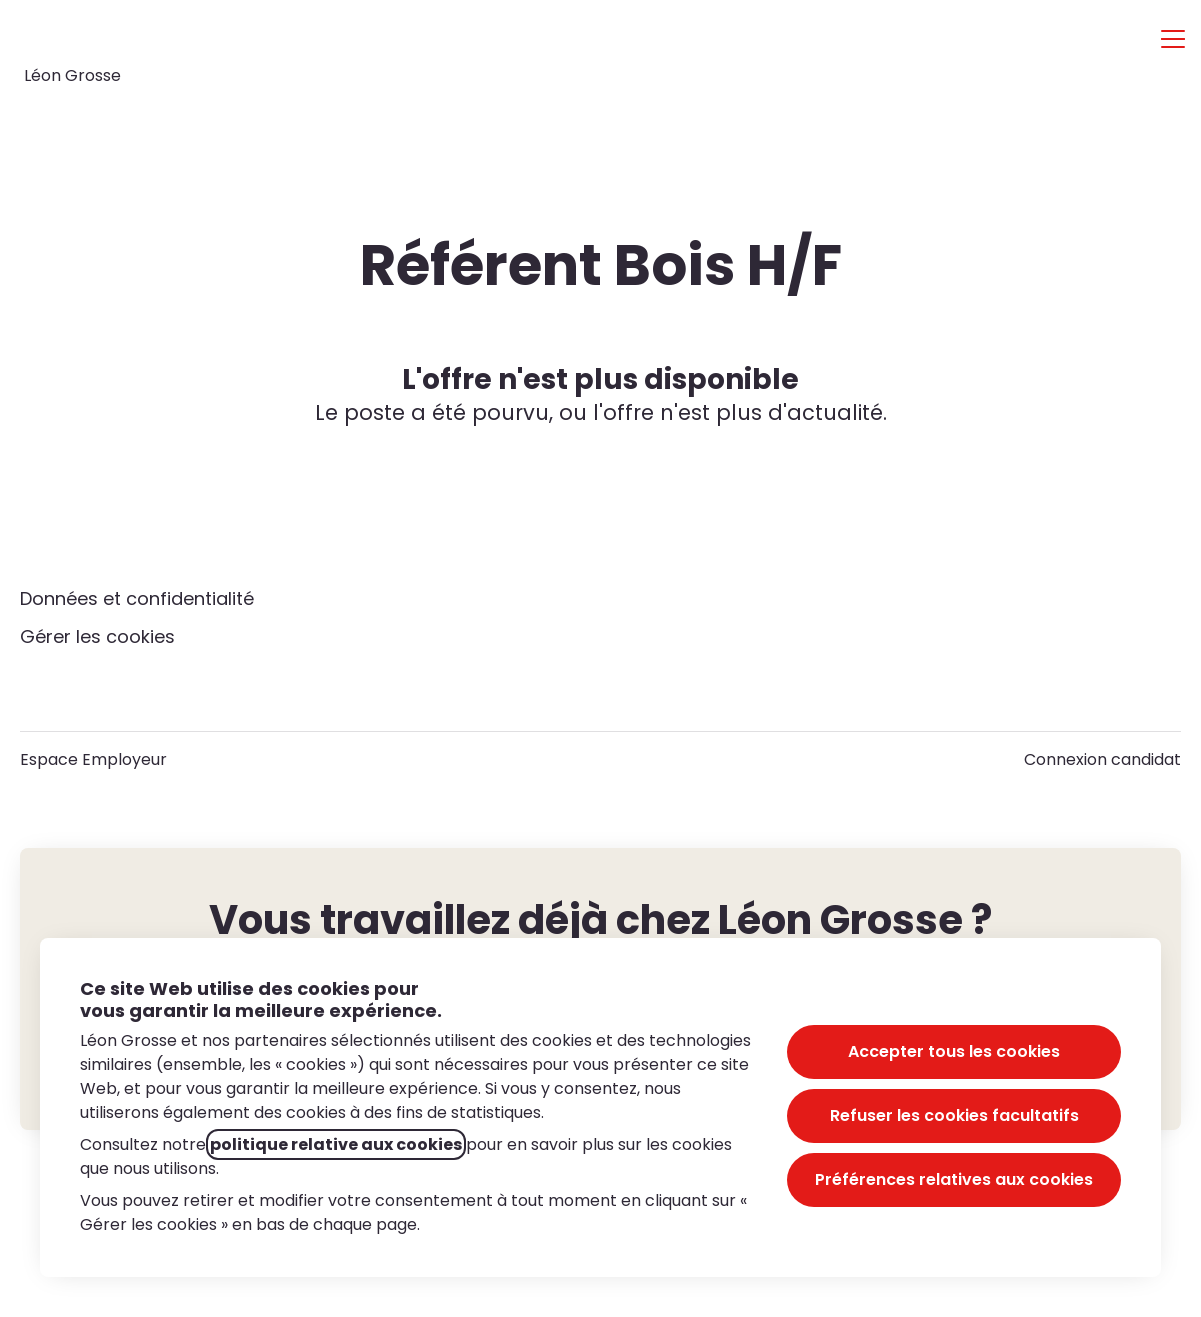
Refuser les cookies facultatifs (954, 1115)
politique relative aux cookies (336, 1144)
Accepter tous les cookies (954, 1051)
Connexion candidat (1102, 759)
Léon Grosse (72, 75)
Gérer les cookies (97, 636)
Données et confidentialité (137, 598)
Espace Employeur (93, 759)
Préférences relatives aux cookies (954, 1179)
